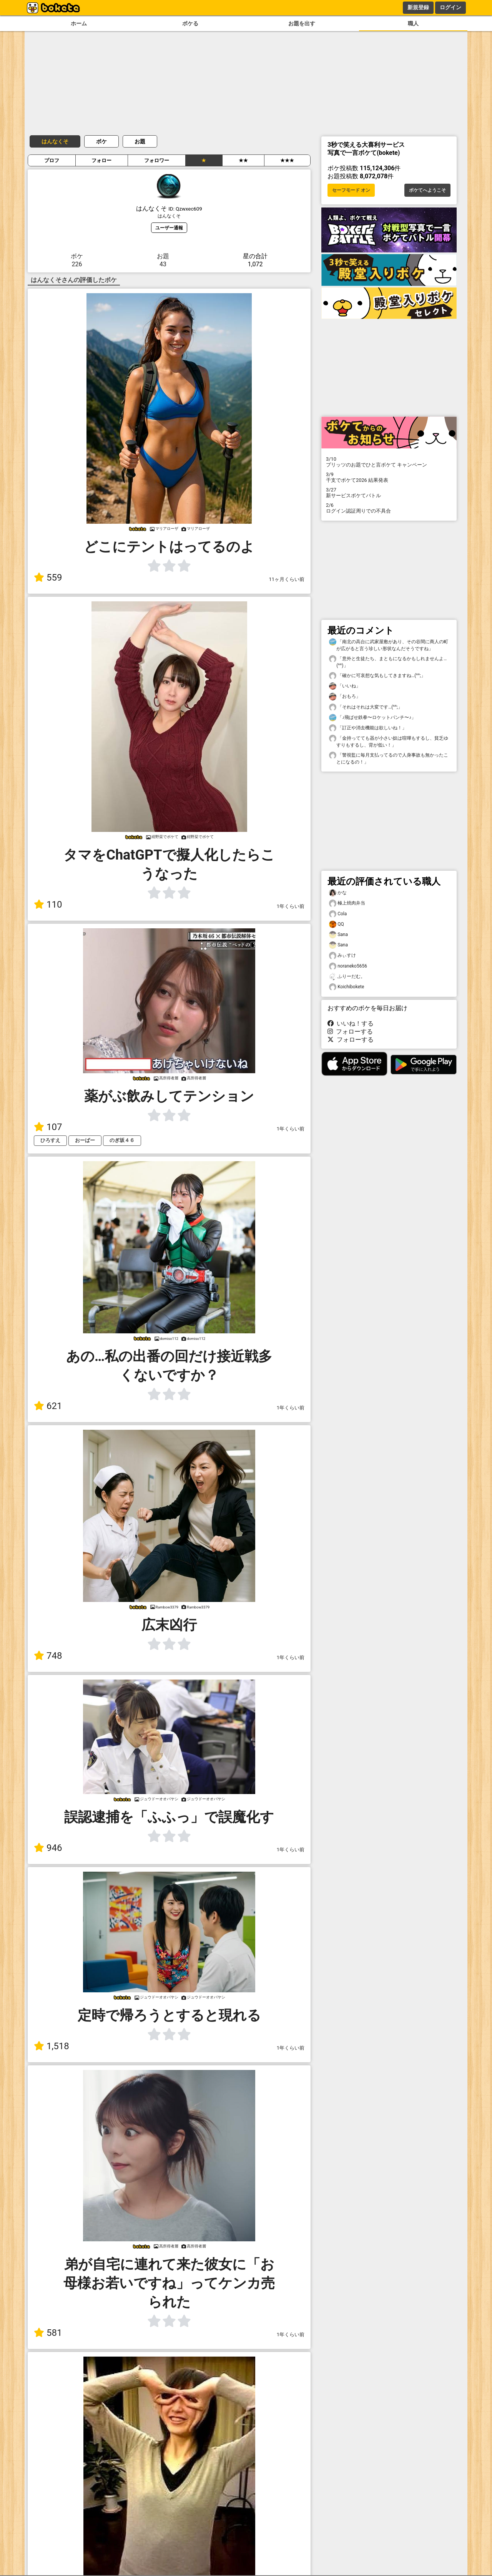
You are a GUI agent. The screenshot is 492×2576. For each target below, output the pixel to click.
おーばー (85, 1140)
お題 (140, 141)
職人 (413, 23)
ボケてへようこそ (427, 190)
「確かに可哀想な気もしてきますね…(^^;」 (377, 675)
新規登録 (418, 7)
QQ (336, 924)
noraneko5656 (348, 966)
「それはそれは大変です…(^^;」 (365, 707)
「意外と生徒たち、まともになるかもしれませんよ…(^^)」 (388, 661)
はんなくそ (55, 141)
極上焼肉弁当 (347, 903)
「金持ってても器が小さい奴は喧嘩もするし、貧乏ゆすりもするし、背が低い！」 (388, 741)
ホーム (79, 23)
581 (48, 2332)
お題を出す (301, 23)
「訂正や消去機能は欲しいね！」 (368, 728)
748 (48, 1655)
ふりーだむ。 (347, 976)
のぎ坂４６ (122, 1140)
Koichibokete (346, 987)
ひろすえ (50, 1140)
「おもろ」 (345, 696)
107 (48, 1127)
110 (48, 904)
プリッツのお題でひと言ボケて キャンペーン (389, 462)
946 (48, 1847)
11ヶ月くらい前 (286, 579)
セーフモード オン (351, 190)
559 (48, 577)
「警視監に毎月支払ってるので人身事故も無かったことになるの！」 (388, 758)
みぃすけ (342, 955)
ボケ (101, 141)
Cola (338, 914)
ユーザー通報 (169, 227)
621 (48, 1406)
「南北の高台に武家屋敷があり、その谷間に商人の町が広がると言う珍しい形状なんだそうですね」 (388, 644)
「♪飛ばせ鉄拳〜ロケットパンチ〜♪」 (372, 717)
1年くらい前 (290, 906)
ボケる (190, 23)
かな (338, 892)
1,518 (51, 2046)
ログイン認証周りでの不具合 (389, 508)
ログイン (450, 7)
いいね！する (350, 1023)
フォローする (350, 1031)
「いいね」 (345, 686)
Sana (338, 934)
